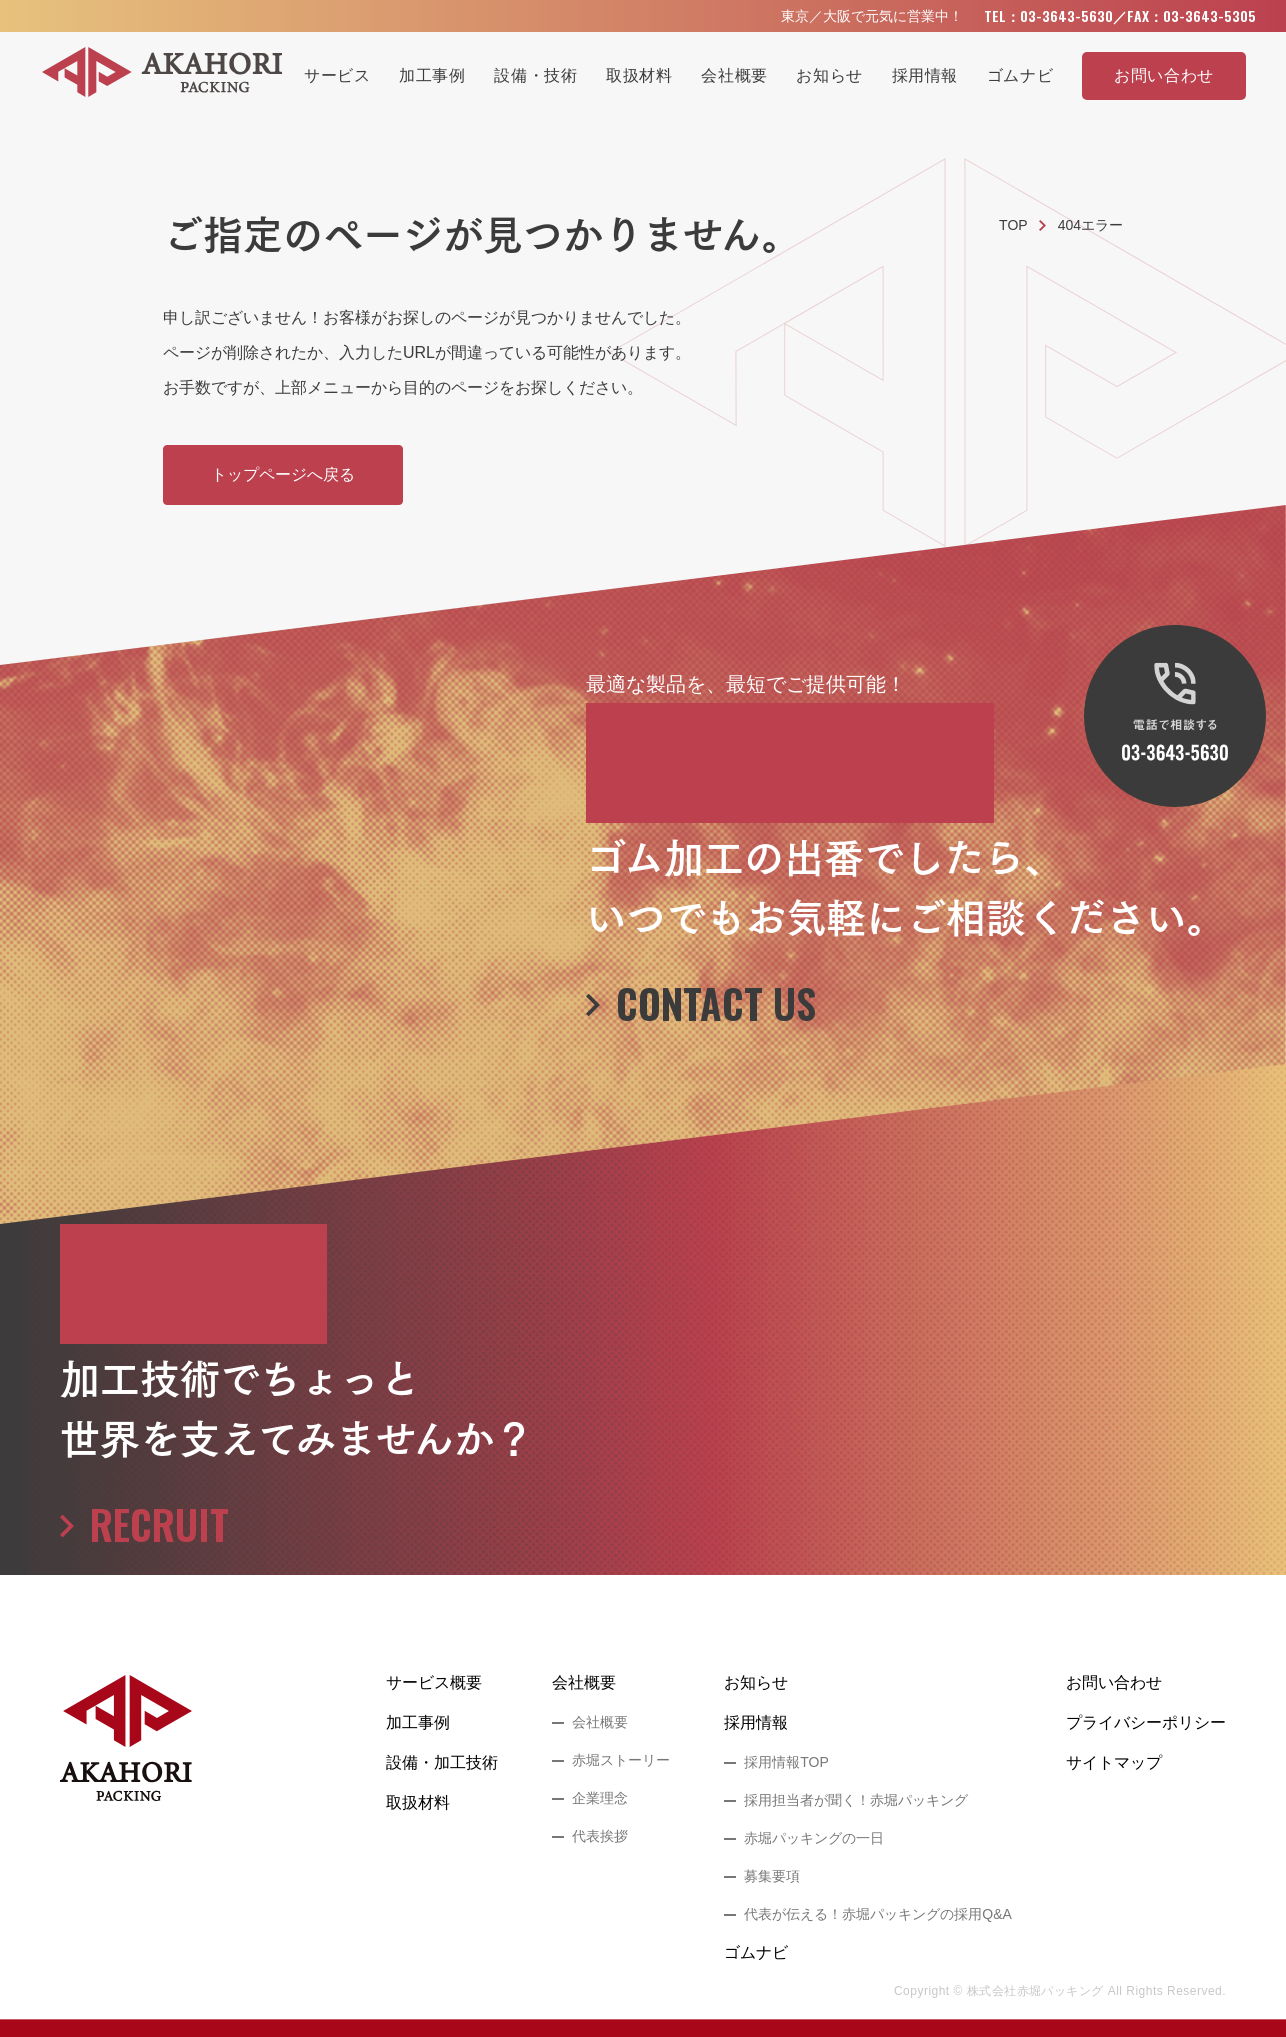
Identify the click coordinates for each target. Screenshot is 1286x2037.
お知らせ (756, 1682)
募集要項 (772, 1876)
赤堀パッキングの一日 (814, 1838)
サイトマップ (1114, 1762)
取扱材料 (418, 1802)
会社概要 (584, 1682)
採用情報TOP (786, 1762)
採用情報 (756, 1722)
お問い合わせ (1114, 1682)
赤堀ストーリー (621, 1760)
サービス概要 (434, 1682)
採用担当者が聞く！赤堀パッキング (856, 1800)
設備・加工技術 (442, 1762)
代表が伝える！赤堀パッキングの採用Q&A (878, 1914)
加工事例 (418, 1722)
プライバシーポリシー (1146, 1722)
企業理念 (600, 1798)
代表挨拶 (600, 1836)
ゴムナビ (756, 1952)
